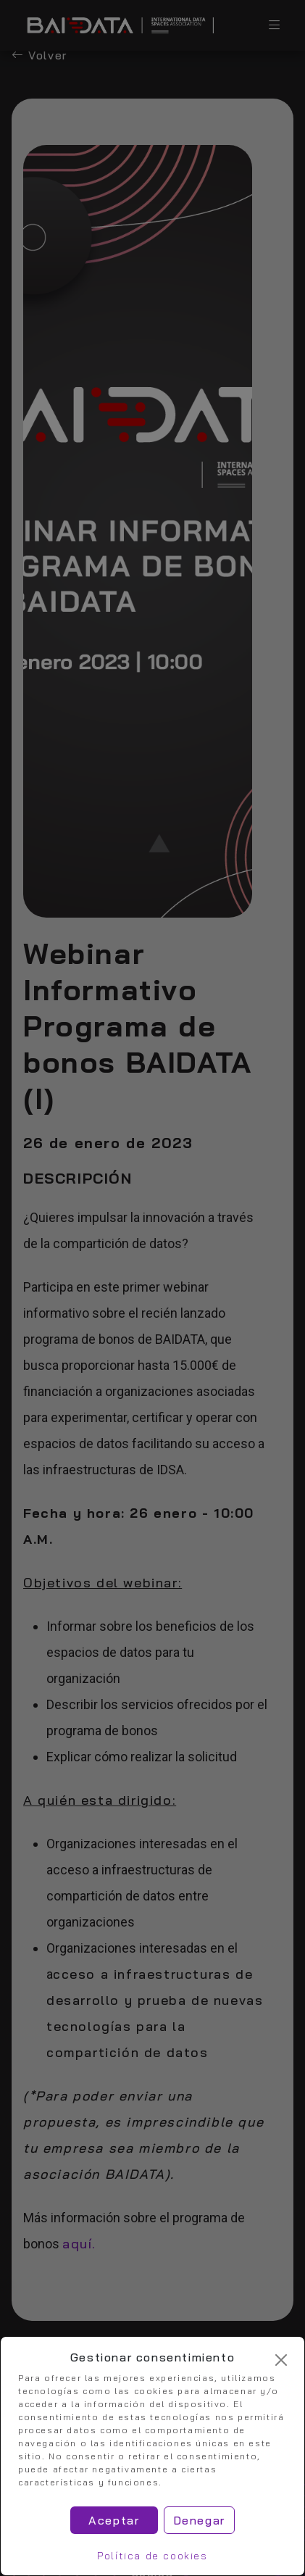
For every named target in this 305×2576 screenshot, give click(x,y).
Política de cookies (152, 2555)
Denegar (199, 2520)
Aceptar (113, 2520)
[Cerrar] (281, 2360)
